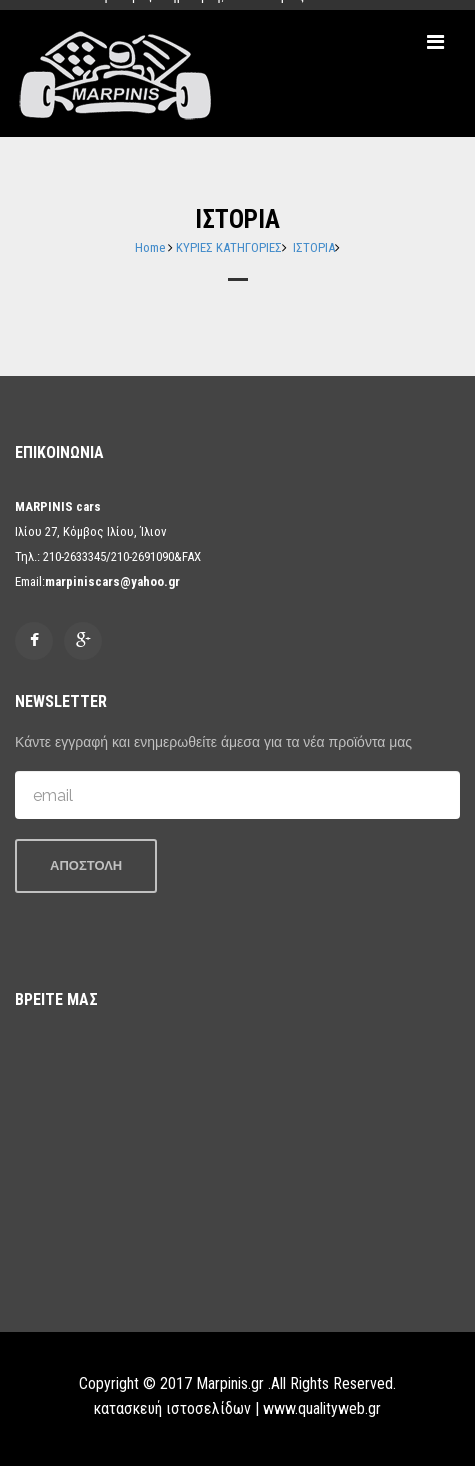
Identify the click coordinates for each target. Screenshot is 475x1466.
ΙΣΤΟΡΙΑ (314, 247)
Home (150, 247)
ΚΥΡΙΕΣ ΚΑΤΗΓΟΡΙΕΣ (229, 247)
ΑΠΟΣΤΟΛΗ (86, 865)
